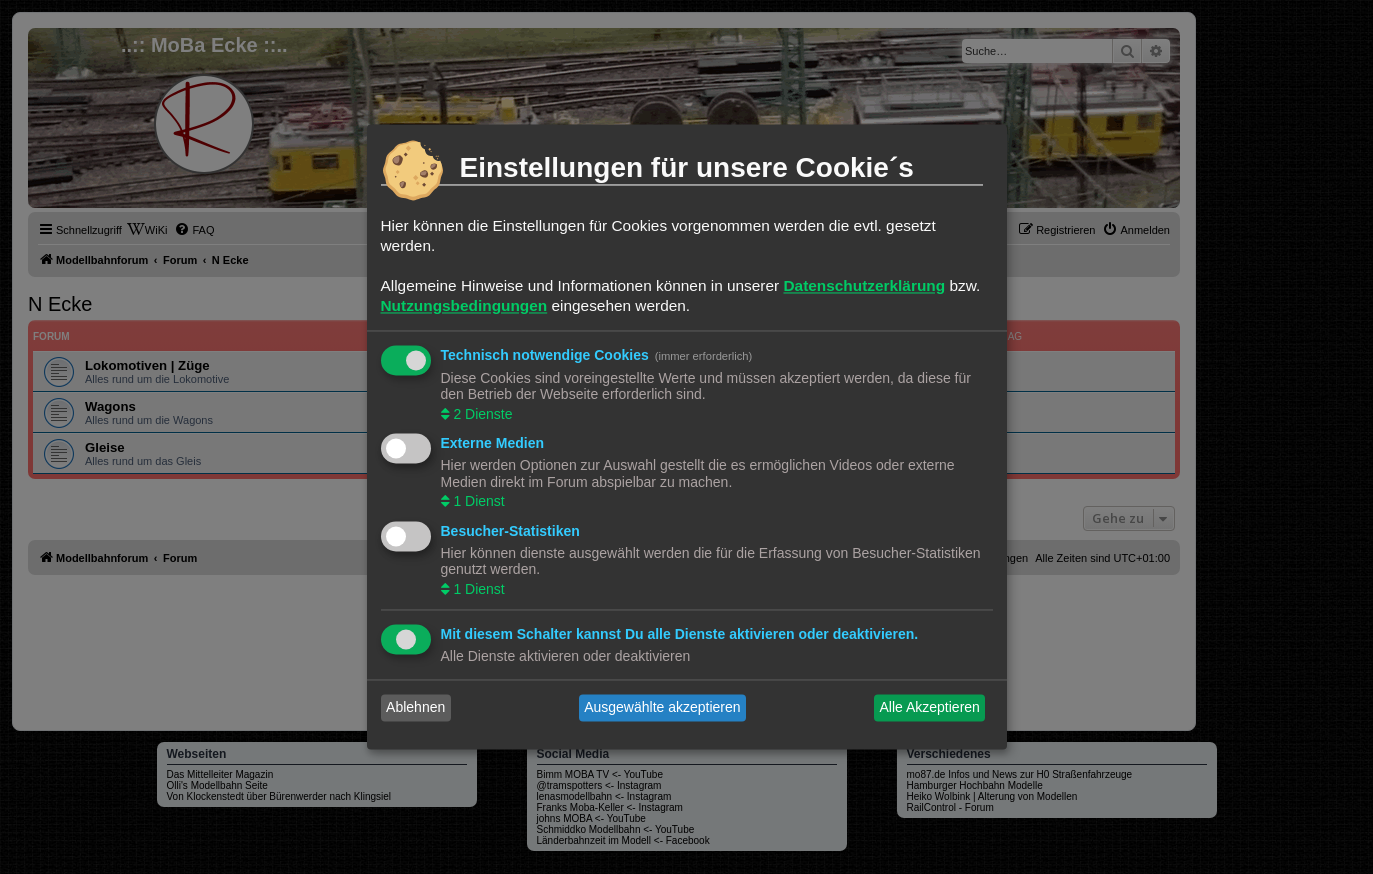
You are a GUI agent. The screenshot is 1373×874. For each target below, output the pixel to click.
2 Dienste (481, 414)
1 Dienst (477, 502)
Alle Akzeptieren (929, 708)
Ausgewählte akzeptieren (662, 708)
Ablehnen (415, 708)
